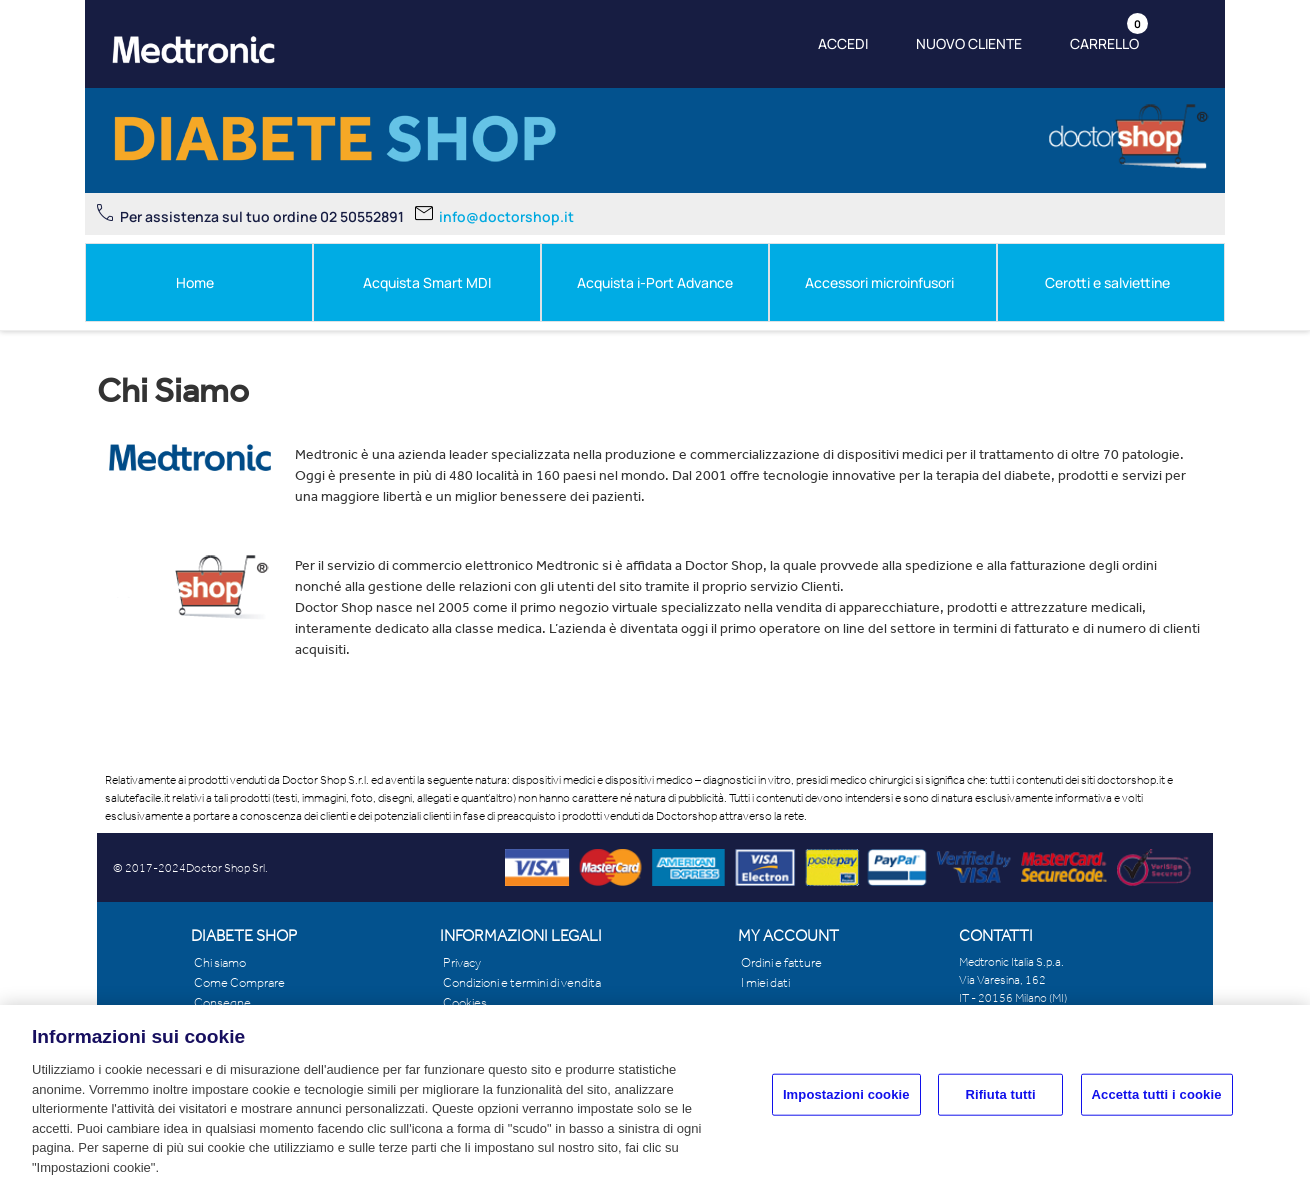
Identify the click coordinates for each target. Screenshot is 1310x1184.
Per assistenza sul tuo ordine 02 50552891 (262, 216)
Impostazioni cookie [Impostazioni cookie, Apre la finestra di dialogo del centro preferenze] (846, 1103)
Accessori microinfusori (879, 282)
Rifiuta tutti (1000, 1103)
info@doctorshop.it (506, 216)
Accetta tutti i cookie (1157, 1103)
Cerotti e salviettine (1107, 282)
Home (195, 282)
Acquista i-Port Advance (655, 282)
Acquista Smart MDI (427, 282)
